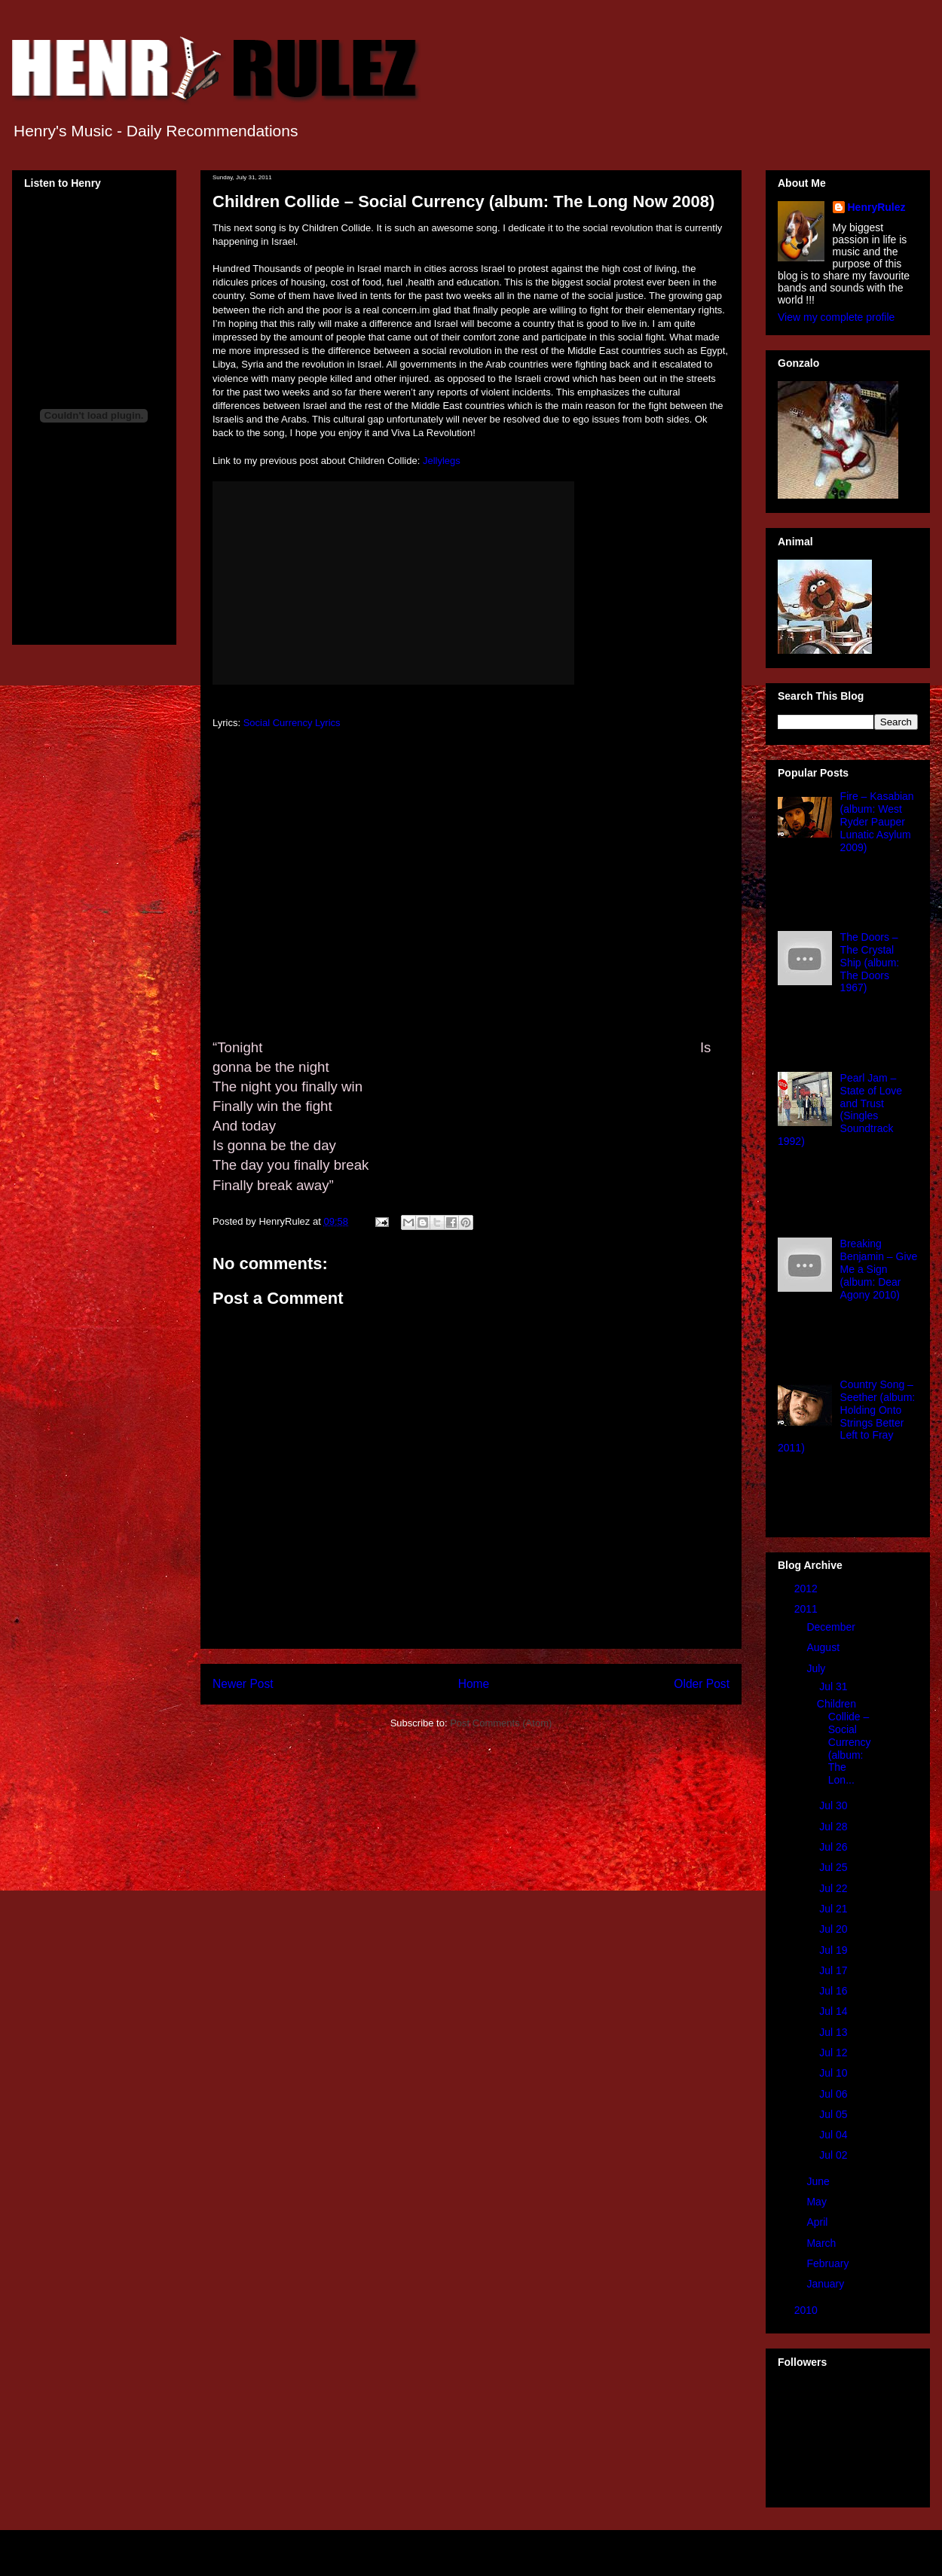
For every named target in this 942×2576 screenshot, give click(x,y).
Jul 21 (834, 1909)
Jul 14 (834, 2011)
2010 (807, 2310)
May (817, 2202)
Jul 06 (834, 2094)
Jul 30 (834, 1805)
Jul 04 (834, 2135)
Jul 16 (834, 1991)
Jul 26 (834, 1847)
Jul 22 (834, 1888)
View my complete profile (836, 317)
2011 (807, 1609)
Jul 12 (834, 2052)
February (829, 2263)
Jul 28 (834, 1827)
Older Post (701, 1683)
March (822, 2243)
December (832, 1627)
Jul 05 (834, 2114)
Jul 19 (834, 1950)
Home (474, 1683)
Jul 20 (834, 1929)
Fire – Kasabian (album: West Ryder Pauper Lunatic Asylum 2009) (877, 821)
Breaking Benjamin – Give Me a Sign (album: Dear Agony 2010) (879, 1269)
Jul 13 (834, 2032)
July (817, 1668)
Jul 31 (834, 1686)
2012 (807, 1589)
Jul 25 (834, 1867)
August (824, 1647)
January (826, 2284)
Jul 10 (834, 2073)
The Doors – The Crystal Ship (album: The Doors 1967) (870, 962)
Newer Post (243, 1683)
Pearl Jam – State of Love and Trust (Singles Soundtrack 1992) (840, 1109)
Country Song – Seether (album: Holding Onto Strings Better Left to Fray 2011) (846, 1416)
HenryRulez (877, 207)
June (819, 2181)
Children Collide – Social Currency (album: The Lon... (844, 1742)
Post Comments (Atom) (501, 1723)
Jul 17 (834, 1970)
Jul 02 (834, 2155)
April (818, 2222)
